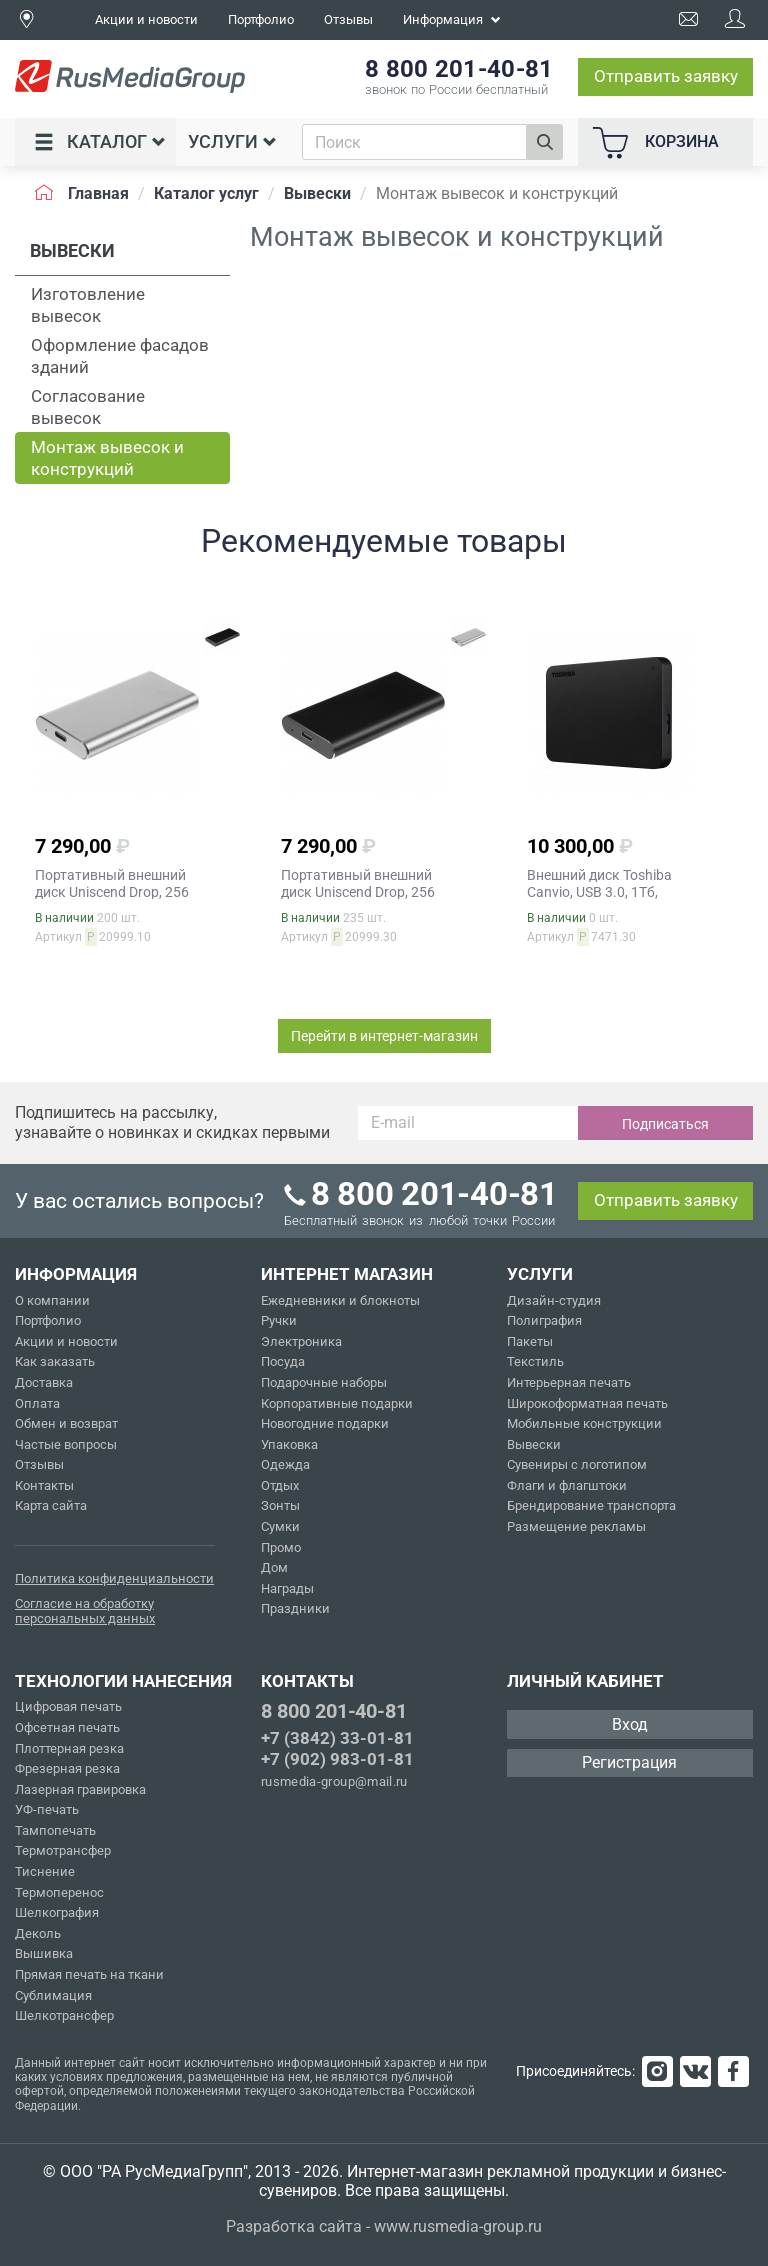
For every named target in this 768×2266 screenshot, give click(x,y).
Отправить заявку (666, 76)
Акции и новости (146, 19)
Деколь (38, 1933)
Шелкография (57, 1912)
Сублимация (53, 1995)
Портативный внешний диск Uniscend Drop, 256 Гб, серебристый (112, 892)
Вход (630, 1724)
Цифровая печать (68, 1706)
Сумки (280, 1526)
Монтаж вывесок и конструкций (107, 458)
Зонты (280, 1505)
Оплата (37, 1403)
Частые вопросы (66, 1444)
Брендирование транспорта (591, 1505)
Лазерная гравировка (80, 1789)
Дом (274, 1567)
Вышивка (44, 1953)
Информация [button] (452, 19)
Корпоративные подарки (337, 1403)
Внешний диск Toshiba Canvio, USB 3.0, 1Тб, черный (599, 892)
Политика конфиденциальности (114, 1578)
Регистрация (629, 1762)
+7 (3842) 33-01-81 (337, 1738)
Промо (281, 1547)
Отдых (280, 1485)
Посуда (283, 1361)
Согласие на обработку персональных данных (85, 1611)
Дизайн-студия (554, 1300)
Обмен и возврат (66, 1423)
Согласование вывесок (88, 407)
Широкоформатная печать (587, 1403)
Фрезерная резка (67, 1768)
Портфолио (261, 19)
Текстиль (535, 1361)
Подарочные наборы (324, 1382)
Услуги (232, 141)
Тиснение (45, 1871)
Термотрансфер (63, 1850)
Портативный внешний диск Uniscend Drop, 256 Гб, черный (358, 892)
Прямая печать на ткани (89, 1974)
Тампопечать (55, 1830)
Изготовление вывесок (88, 305)
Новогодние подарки (325, 1423)
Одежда (285, 1464)
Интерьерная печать (569, 1382)
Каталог (100, 141)
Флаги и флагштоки (567, 1485)
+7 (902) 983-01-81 (337, 1759)
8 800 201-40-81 (334, 1711)
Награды (287, 1588)
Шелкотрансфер (64, 2015)
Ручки (279, 1320)
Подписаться (665, 1124)
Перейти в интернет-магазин (384, 1036)
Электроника (301, 1341)
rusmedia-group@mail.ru (334, 1781)
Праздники (295, 1608)
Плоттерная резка (69, 1748)
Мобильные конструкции (584, 1423)
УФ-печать (47, 1809)
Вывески (534, 1444)
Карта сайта (51, 1505)
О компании (52, 1300)
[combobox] (415, 142)
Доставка (44, 1382)
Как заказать (55, 1361)
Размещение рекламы (576, 1526)
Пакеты (530, 1341)
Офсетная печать (67, 1727)
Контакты (44, 1485)
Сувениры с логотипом (577, 1464)
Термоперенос (59, 1892)
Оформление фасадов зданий (120, 356)
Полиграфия (544, 1320)
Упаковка (289, 1444)
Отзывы (348, 19)
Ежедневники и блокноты (340, 1300)
